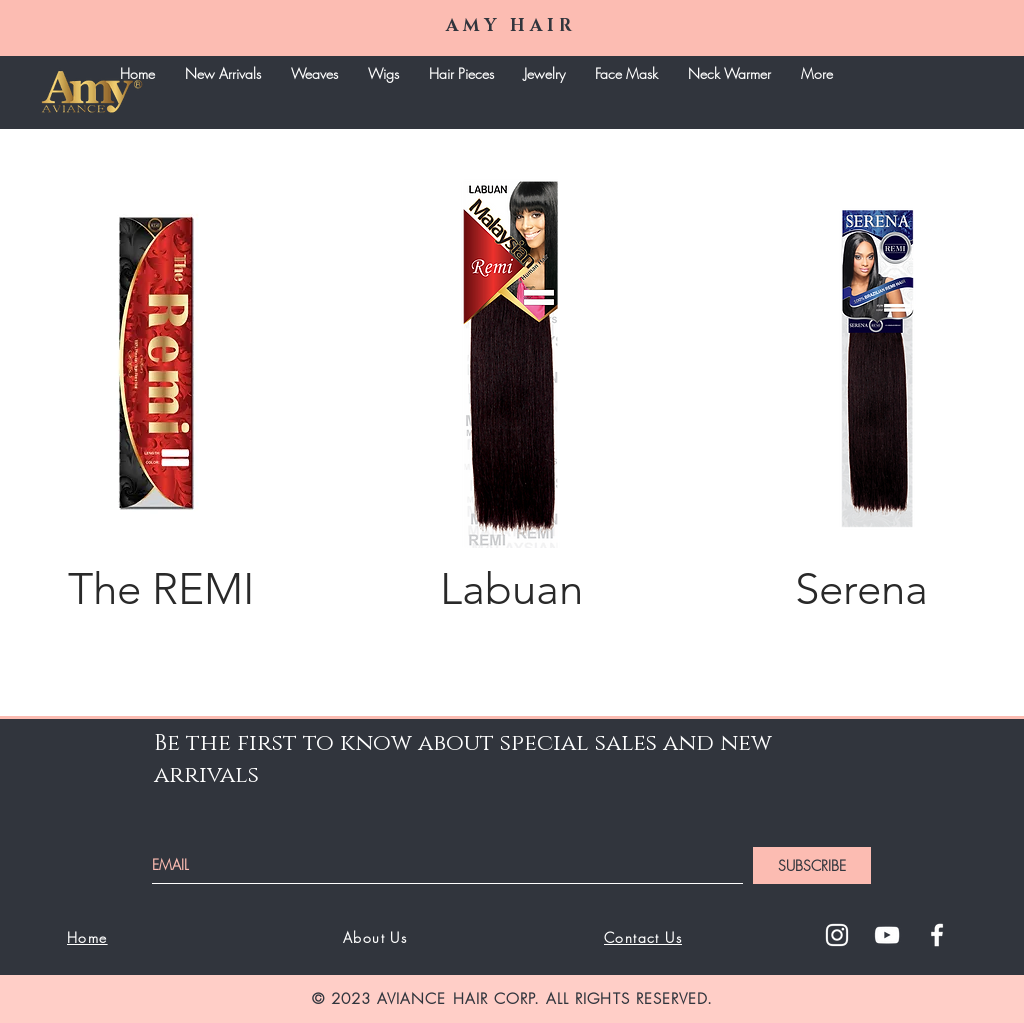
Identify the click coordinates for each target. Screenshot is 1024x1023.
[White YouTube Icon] (887, 935)
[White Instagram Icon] (837, 935)
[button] (314, 73)
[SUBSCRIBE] (812, 865)
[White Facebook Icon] (937, 935)
